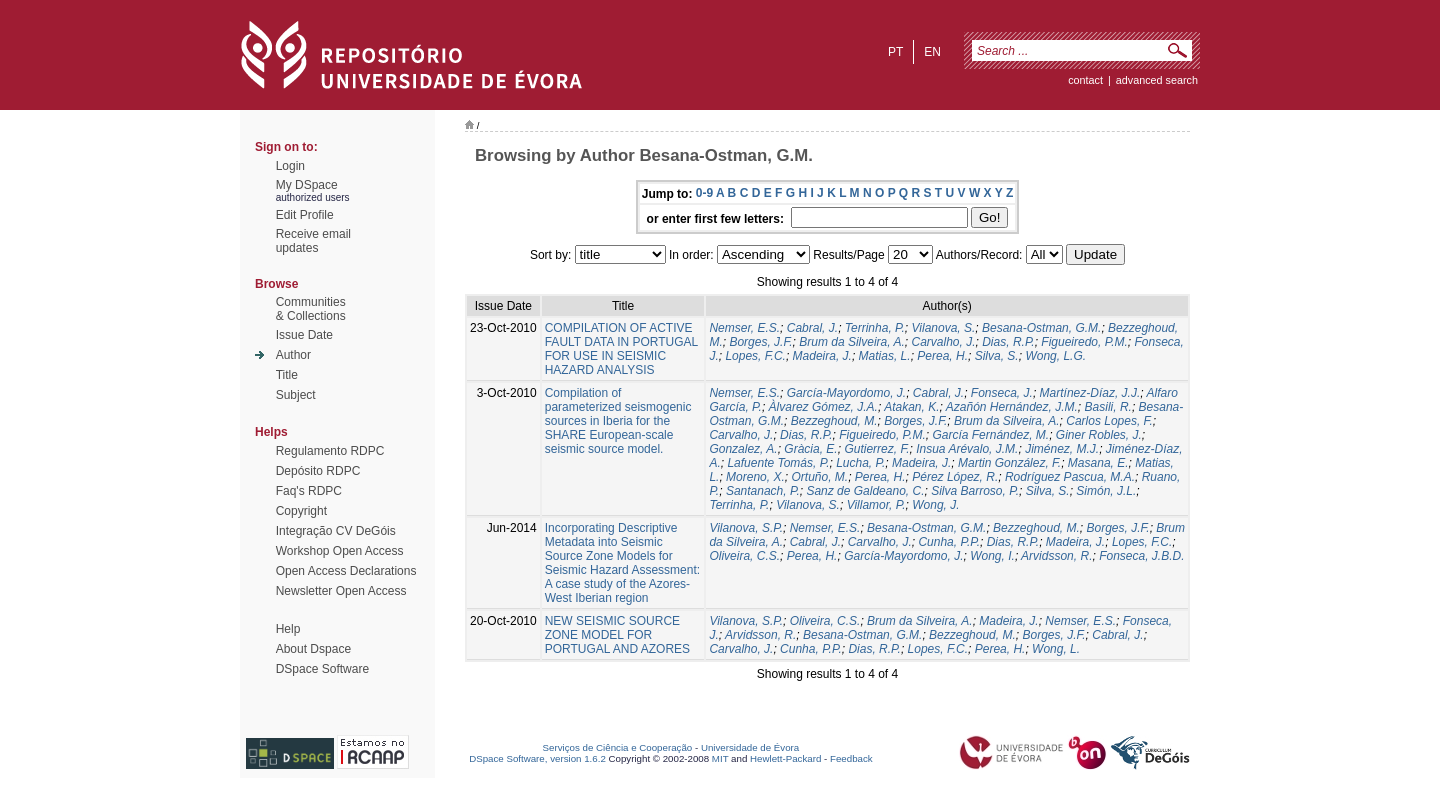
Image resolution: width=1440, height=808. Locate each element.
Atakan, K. (911, 407)
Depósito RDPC (318, 471)
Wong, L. (1056, 649)
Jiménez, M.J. (1062, 449)
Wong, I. (992, 556)
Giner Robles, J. (1099, 435)
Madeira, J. (822, 356)
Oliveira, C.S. (744, 556)
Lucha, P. (860, 463)
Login (290, 166)
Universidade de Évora (750, 747)
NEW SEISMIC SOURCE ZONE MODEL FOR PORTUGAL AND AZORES (617, 635)
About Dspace (313, 649)
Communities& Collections (311, 309)
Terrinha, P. (875, 328)
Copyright (301, 511)
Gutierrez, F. (876, 449)
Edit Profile (305, 215)
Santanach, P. (763, 491)
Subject (296, 395)
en (932, 52)
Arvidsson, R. (1056, 556)
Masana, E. (1098, 463)
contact (1085, 80)
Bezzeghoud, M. (834, 421)
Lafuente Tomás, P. (778, 463)
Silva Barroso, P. (975, 491)
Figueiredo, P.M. (1084, 342)
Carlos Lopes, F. (1109, 421)
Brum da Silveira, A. (852, 342)
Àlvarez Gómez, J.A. (823, 407)
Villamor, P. (876, 505)
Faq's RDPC (309, 491)
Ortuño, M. (819, 477)
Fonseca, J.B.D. (1141, 556)
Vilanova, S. (944, 328)
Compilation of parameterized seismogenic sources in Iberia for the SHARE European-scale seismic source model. (618, 421)
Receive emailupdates (313, 241)
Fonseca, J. (1002, 393)
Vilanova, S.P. (746, 528)
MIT (720, 758)
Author (293, 355)
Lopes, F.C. (755, 356)
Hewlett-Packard (785, 758)
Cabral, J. (812, 328)
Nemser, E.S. (744, 328)
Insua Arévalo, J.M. (967, 449)
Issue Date (304, 335)
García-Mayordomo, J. (846, 393)
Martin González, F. (1009, 463)
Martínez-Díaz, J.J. (1090, 393)
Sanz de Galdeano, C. (865, 491)
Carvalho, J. (944, 342)
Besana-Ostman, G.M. (1041, 328)
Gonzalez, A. (743, 449)
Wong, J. (935, 505)
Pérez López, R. (955, 477)
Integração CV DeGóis (336, 531)
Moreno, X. (755, 477)
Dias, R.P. (1008, 342)
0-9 (704, 193)
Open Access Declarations (346, 571)
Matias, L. (885, 356)
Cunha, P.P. (949, 542)
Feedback (851, 758)
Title (287, 375)
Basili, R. (1108, 407)
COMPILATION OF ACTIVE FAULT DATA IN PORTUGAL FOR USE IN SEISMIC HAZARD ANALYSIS (621, 349)
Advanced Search (1157, 80)
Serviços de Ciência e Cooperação (618, 747)
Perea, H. (942, 356)
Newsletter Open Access (341, 591)
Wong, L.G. (1055, 356)
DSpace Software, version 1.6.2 (537, 758)
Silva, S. (997, 356)
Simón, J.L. (1106, 491)
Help (288, 629)
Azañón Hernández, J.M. (1012, 407)
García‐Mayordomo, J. (903, 556)
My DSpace (307, 185)
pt (895, 52)
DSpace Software (322, 669)
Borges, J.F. (760, 342)
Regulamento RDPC (330, 451)
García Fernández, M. (990, 435)
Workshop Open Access (340, 551)
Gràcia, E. (810, 449)
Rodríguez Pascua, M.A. (1070, 477)
